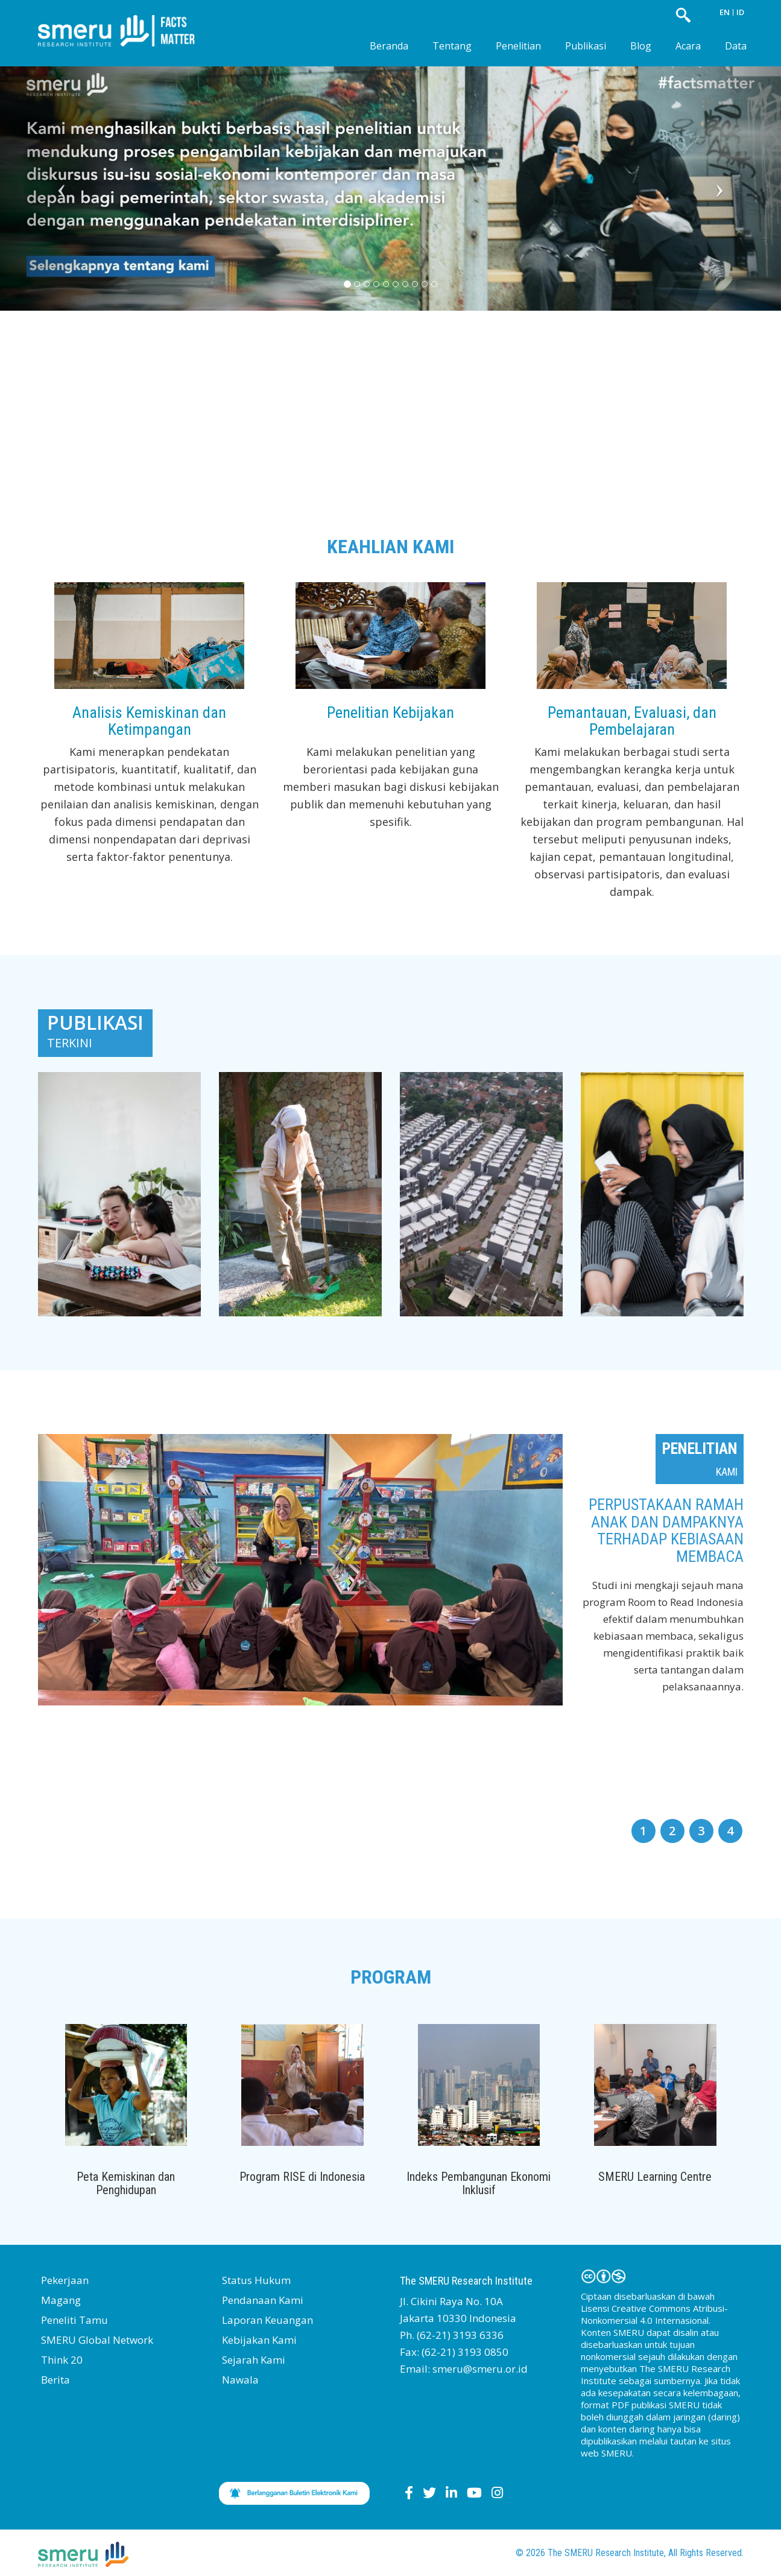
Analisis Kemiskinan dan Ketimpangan (149, 721)
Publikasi (585, 45)
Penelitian (518, 45)
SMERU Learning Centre (655, 2176)
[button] (58, 178)
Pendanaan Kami (262, 2300)
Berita (55, 2380)
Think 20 (62, 2360)
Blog (640, 45)
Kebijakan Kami (259, 2340)
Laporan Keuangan (267, 2320)
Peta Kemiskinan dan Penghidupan (126, 2183)
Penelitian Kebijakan (390, 712)
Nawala (240, 2380)
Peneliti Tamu (74, 2320)
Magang (61, 2300)
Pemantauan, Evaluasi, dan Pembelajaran (632, 721)
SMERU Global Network (97, 2340)
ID (740, 12)
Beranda (389, 45)
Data (736, 45)
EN (724, 12)
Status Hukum (256, 2280)
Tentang (452, 45)
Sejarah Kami (253, 2360)
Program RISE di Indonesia (302, 2176)
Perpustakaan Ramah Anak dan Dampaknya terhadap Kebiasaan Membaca (666, 1531)
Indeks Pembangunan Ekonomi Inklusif (478, 2183)
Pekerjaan (65, 2280)
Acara (688, 45)
